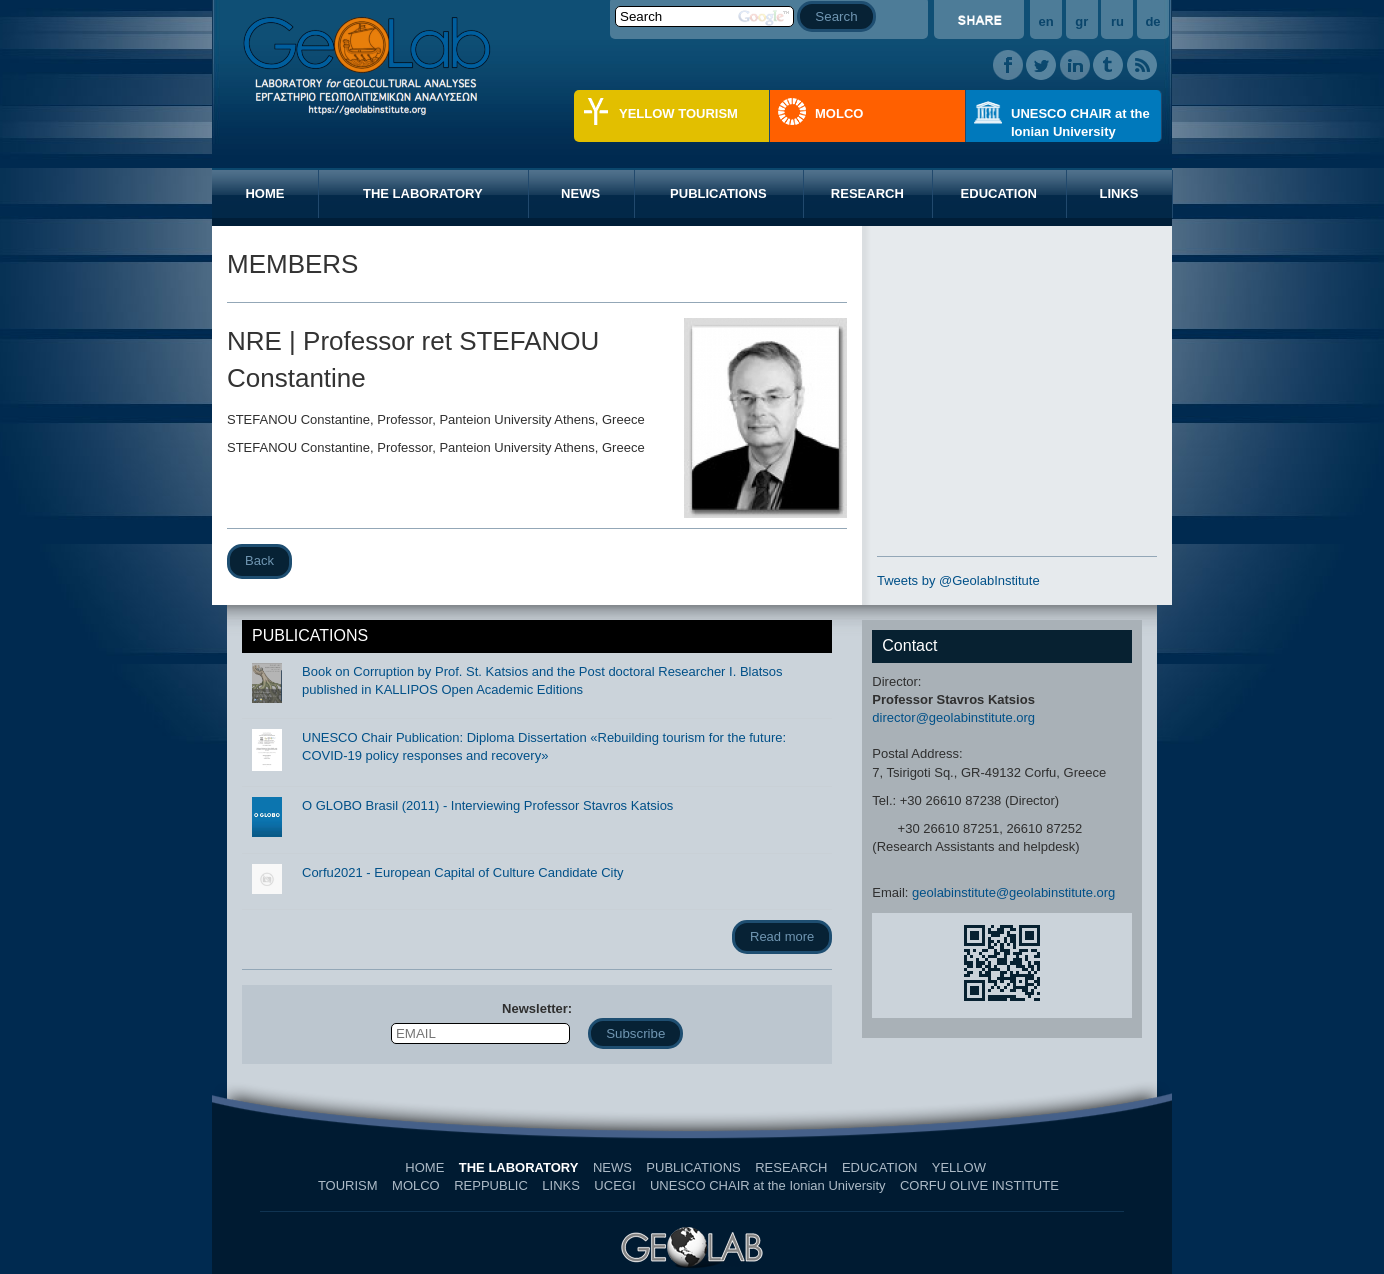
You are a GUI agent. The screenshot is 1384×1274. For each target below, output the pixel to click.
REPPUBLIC (491, 1185)
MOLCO (839, 113)
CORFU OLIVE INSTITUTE (979, 1185)
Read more (782, 936)
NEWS (580, 193)
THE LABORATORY (423, 193)
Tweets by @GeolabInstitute (958, 580)
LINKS (1118, 193)
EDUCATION (999, 193)
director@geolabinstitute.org (953, 717)
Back (259, 560)
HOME (264, 193)
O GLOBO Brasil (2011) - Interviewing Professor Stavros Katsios (487, 805)
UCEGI (614, 1185)
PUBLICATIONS (718, 193)
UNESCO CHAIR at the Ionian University (1080, 122)
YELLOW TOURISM (678, 113)
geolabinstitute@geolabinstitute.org (1013, 892)
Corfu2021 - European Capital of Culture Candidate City (463, 872)
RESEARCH (867, 193)
